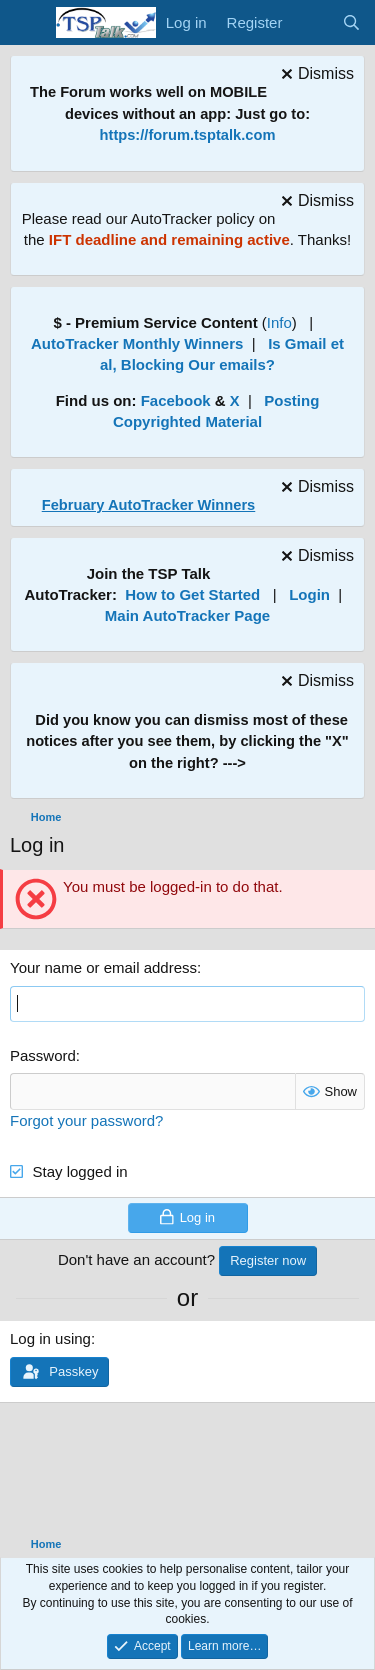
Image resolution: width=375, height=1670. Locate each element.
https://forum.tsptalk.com (188, 135)
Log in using (50, 1338)
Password (43, 1055)
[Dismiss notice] (315, 76)
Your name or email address (103, 967)
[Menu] (27, 23)
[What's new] (311, 22)
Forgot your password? (86, 1120)
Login (309, 594)
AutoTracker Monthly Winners (137, 343)
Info (279, 322)
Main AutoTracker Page (187, 615)
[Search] (351, 22)
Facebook (176, 400)
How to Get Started (192, 594)
